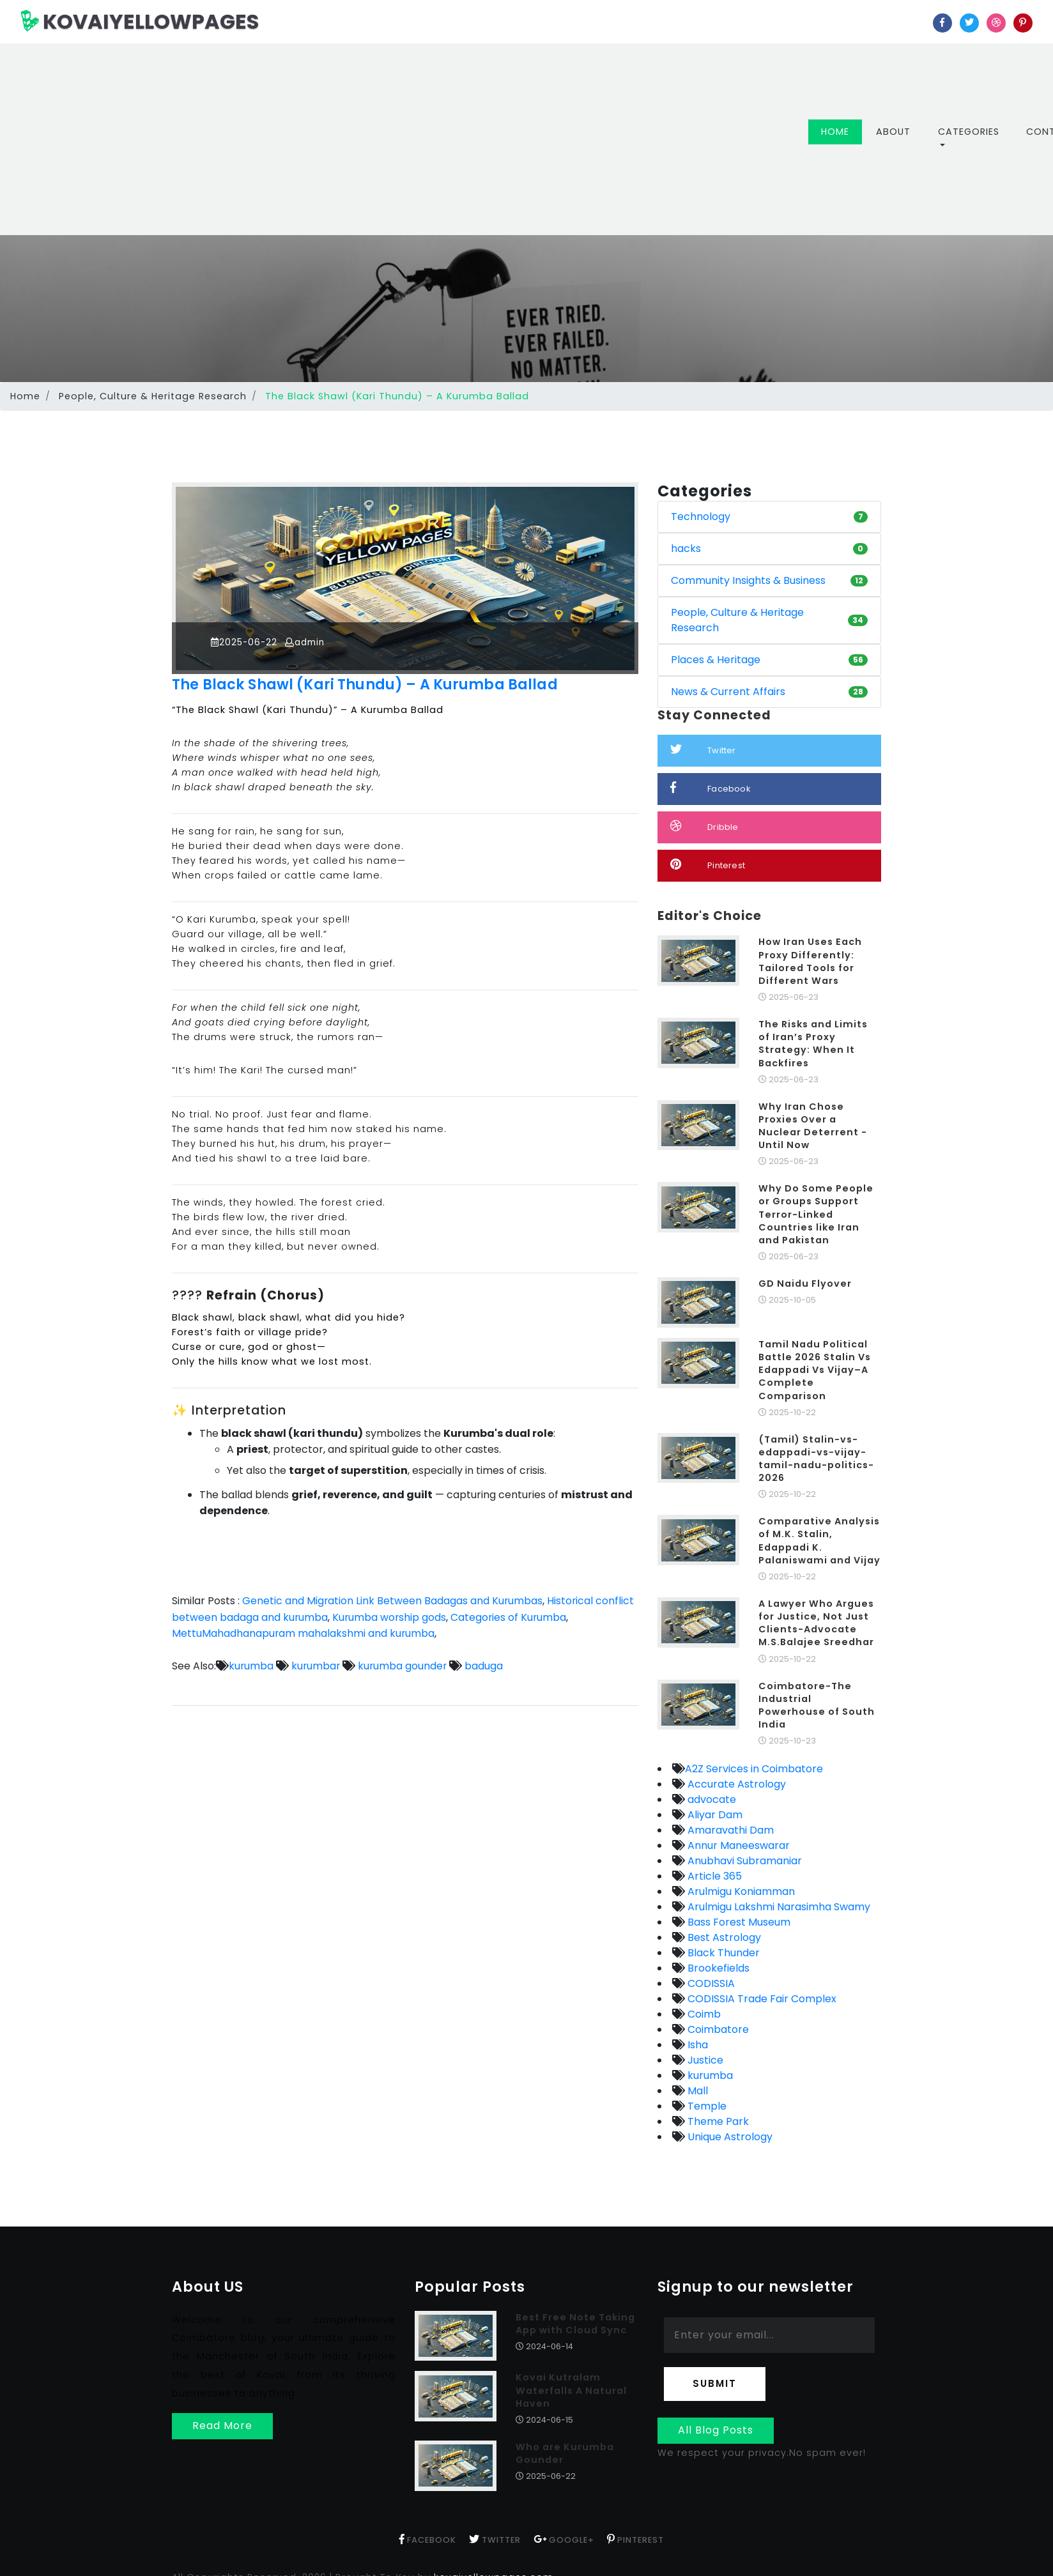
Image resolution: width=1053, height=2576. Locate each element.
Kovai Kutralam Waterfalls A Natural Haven (571, 2390)
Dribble (704, 826)
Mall (696, 2090)
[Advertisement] (424, 139)
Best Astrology (723, 1937)
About (893, 131)
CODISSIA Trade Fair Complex (760, 1998)
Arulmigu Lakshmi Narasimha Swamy (777, 1906)
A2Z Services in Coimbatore (754, 1768)
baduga (485, 1666)
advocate (710, 1799)
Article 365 (713, 1876)
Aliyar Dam (713, 1814)
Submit (715, 2383)
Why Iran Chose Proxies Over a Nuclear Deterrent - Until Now (812, 1125)
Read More (222, 2425)
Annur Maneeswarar (737, 1845)
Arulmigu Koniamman (740, 1891)
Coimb (703, 2014)
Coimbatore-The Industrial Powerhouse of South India (816, 1705)
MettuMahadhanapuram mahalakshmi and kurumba (304, 1633)
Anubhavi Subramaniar (743, 1860)
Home (841, 131)
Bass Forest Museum (737, 1922)
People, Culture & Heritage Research (153, 396)
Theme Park (717, 2121)
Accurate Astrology (735, 1784)
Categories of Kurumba (510, 1617)
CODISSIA (710, 1983)
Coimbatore (717, 2029)
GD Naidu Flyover (805, 1283)
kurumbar (315, 1666)
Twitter (703, 749)
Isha (696, 2044)
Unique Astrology (728, 2136)
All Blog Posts (715, 2430)
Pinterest (707, 864)
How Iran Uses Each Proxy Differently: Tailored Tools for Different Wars (810, 960)
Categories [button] (968, 131)
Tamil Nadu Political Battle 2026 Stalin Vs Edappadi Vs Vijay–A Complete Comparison (814, 1370)
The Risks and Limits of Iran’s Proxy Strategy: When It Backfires (813, 1043)
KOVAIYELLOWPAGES (139, 21)
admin (309, 642)
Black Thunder (722, 1952)
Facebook (710, 788)
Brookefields (717, 1968)
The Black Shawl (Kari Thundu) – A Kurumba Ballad (376, 683)
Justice (704, 2060)
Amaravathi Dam (729, 1830)
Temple (705, 2106)
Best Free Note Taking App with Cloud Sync (575, 2323)
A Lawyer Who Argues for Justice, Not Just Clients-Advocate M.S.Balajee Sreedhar (816, 1622)
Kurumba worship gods (390, 1617)
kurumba (251, 1666)
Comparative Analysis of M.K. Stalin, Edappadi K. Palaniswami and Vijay (819, 1540)
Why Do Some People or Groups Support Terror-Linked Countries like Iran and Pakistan (815, 1214)
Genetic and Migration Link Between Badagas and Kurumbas (393, 1600)
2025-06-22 (246, 642)
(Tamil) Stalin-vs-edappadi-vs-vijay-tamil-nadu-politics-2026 (816, 1458)
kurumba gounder (403, 1666)
